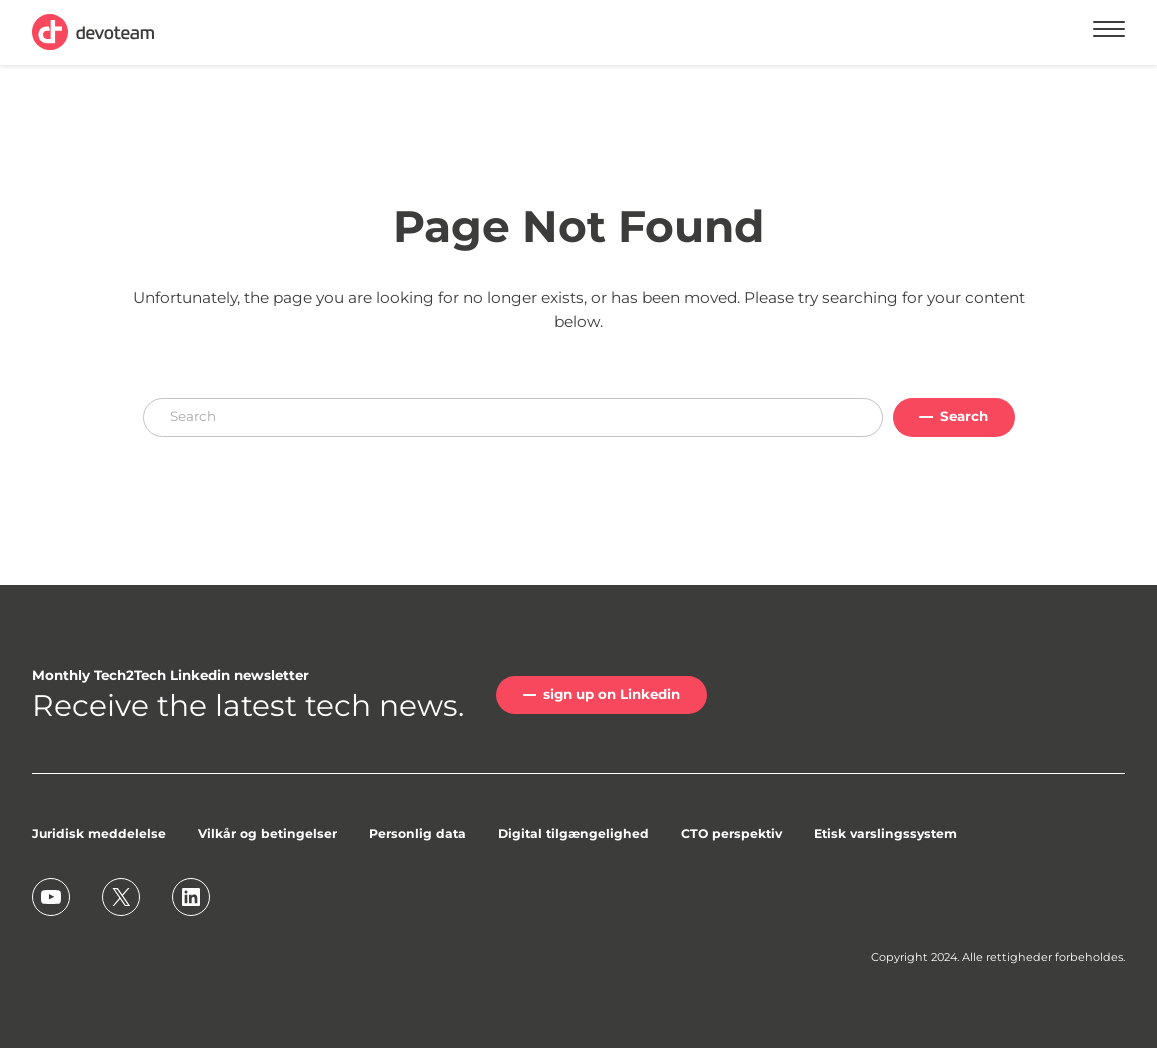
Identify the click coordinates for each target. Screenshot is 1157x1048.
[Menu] (1109, 32)
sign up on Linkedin (611, 694)
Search (964, 416)
